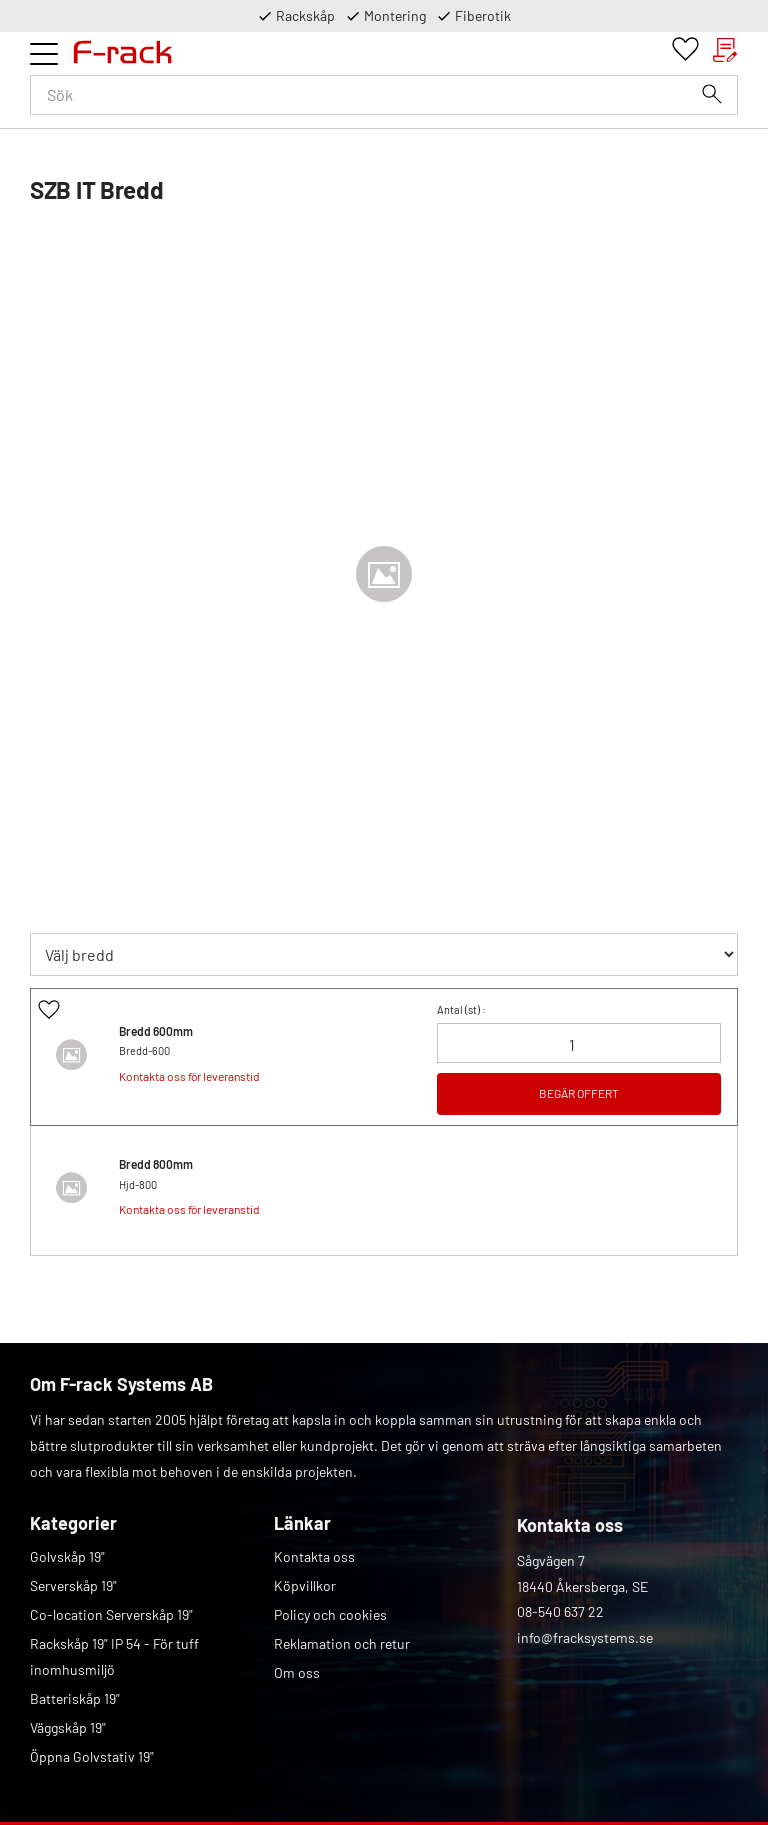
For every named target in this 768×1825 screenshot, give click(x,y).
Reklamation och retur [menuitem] (342, 1643)
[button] (44, 54)
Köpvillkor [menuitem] (305, 1585)
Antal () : (461, 1009)
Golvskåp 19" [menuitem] (67, 1556)
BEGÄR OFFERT (579, 1093)
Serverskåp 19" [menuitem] (73, 1585)
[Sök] (712, 94)
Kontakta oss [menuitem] (314, 1556)
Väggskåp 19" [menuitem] (68, 1727)
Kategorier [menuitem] (73, 1523)
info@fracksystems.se (585, 1637)
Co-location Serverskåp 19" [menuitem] (111, 1614)
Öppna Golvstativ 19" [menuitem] (92, 1756)
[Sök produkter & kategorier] (384, 95)
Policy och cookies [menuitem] (330, 1614)
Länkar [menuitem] (302, 1523)
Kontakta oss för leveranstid (189, 1076)
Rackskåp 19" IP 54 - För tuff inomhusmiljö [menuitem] (114, 1656)
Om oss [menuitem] (297, 1672)
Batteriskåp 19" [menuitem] (75, 1698)
